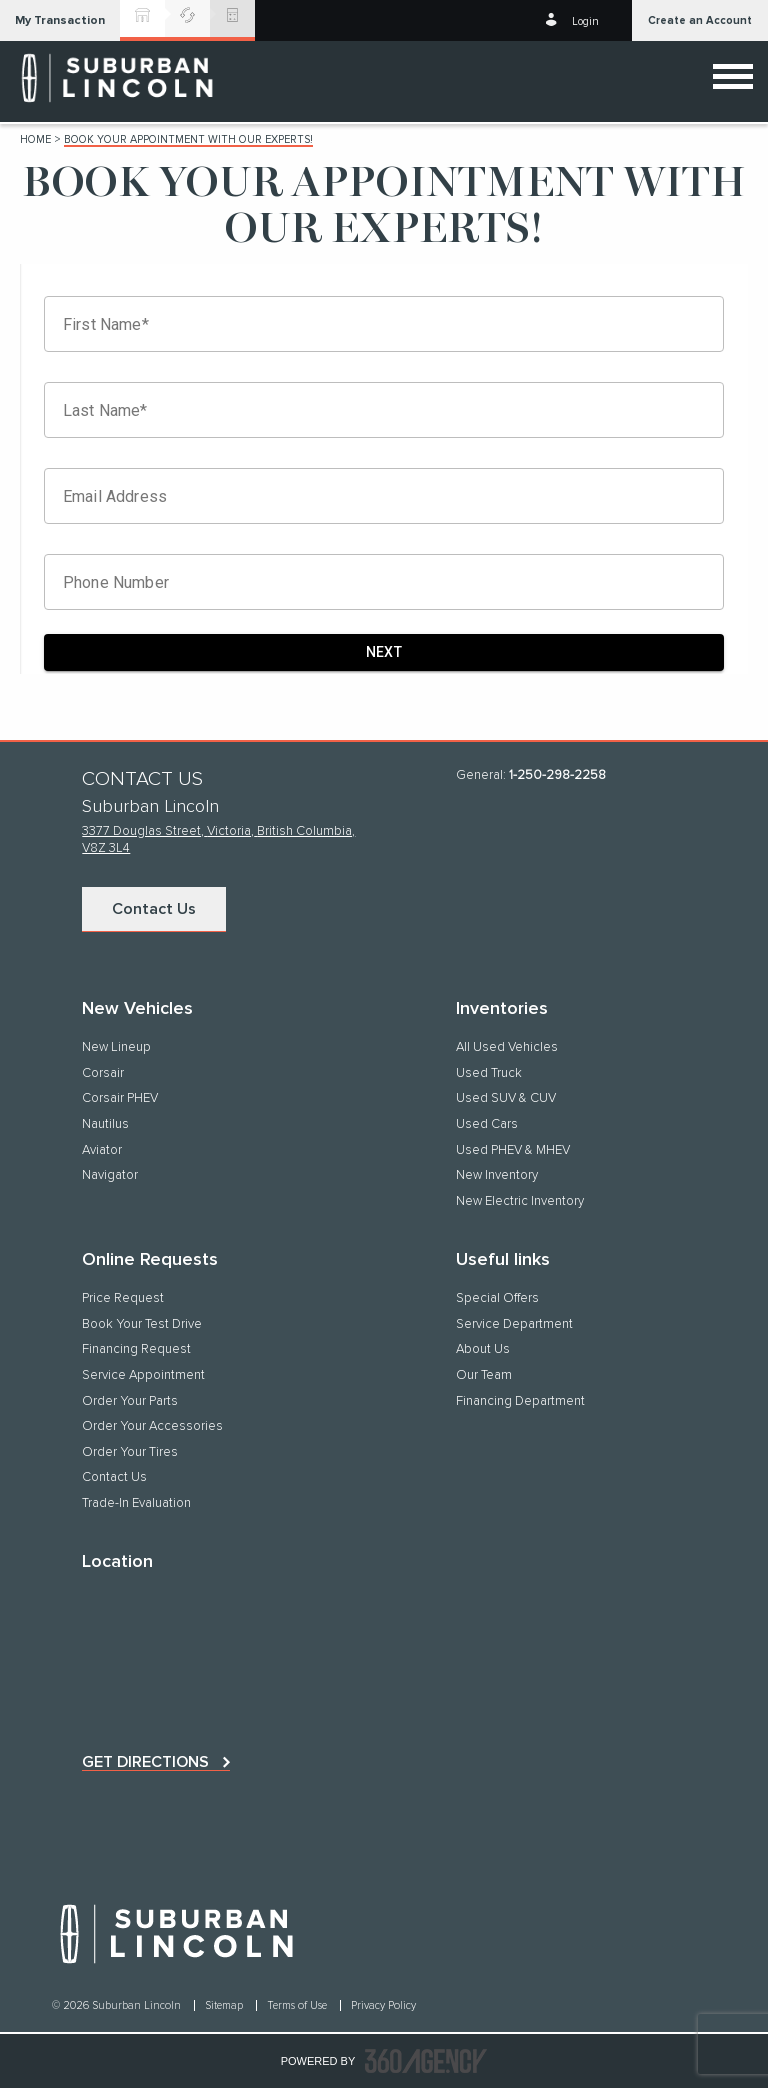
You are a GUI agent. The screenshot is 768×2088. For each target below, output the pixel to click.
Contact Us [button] (154, 909)
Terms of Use (298, 2005)
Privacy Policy (383, 2005)
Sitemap (225, 2005)
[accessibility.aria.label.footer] (426, 2061)
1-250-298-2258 (557, 775)
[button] (60, 20)
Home (35, 139)
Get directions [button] (145, 1762)
